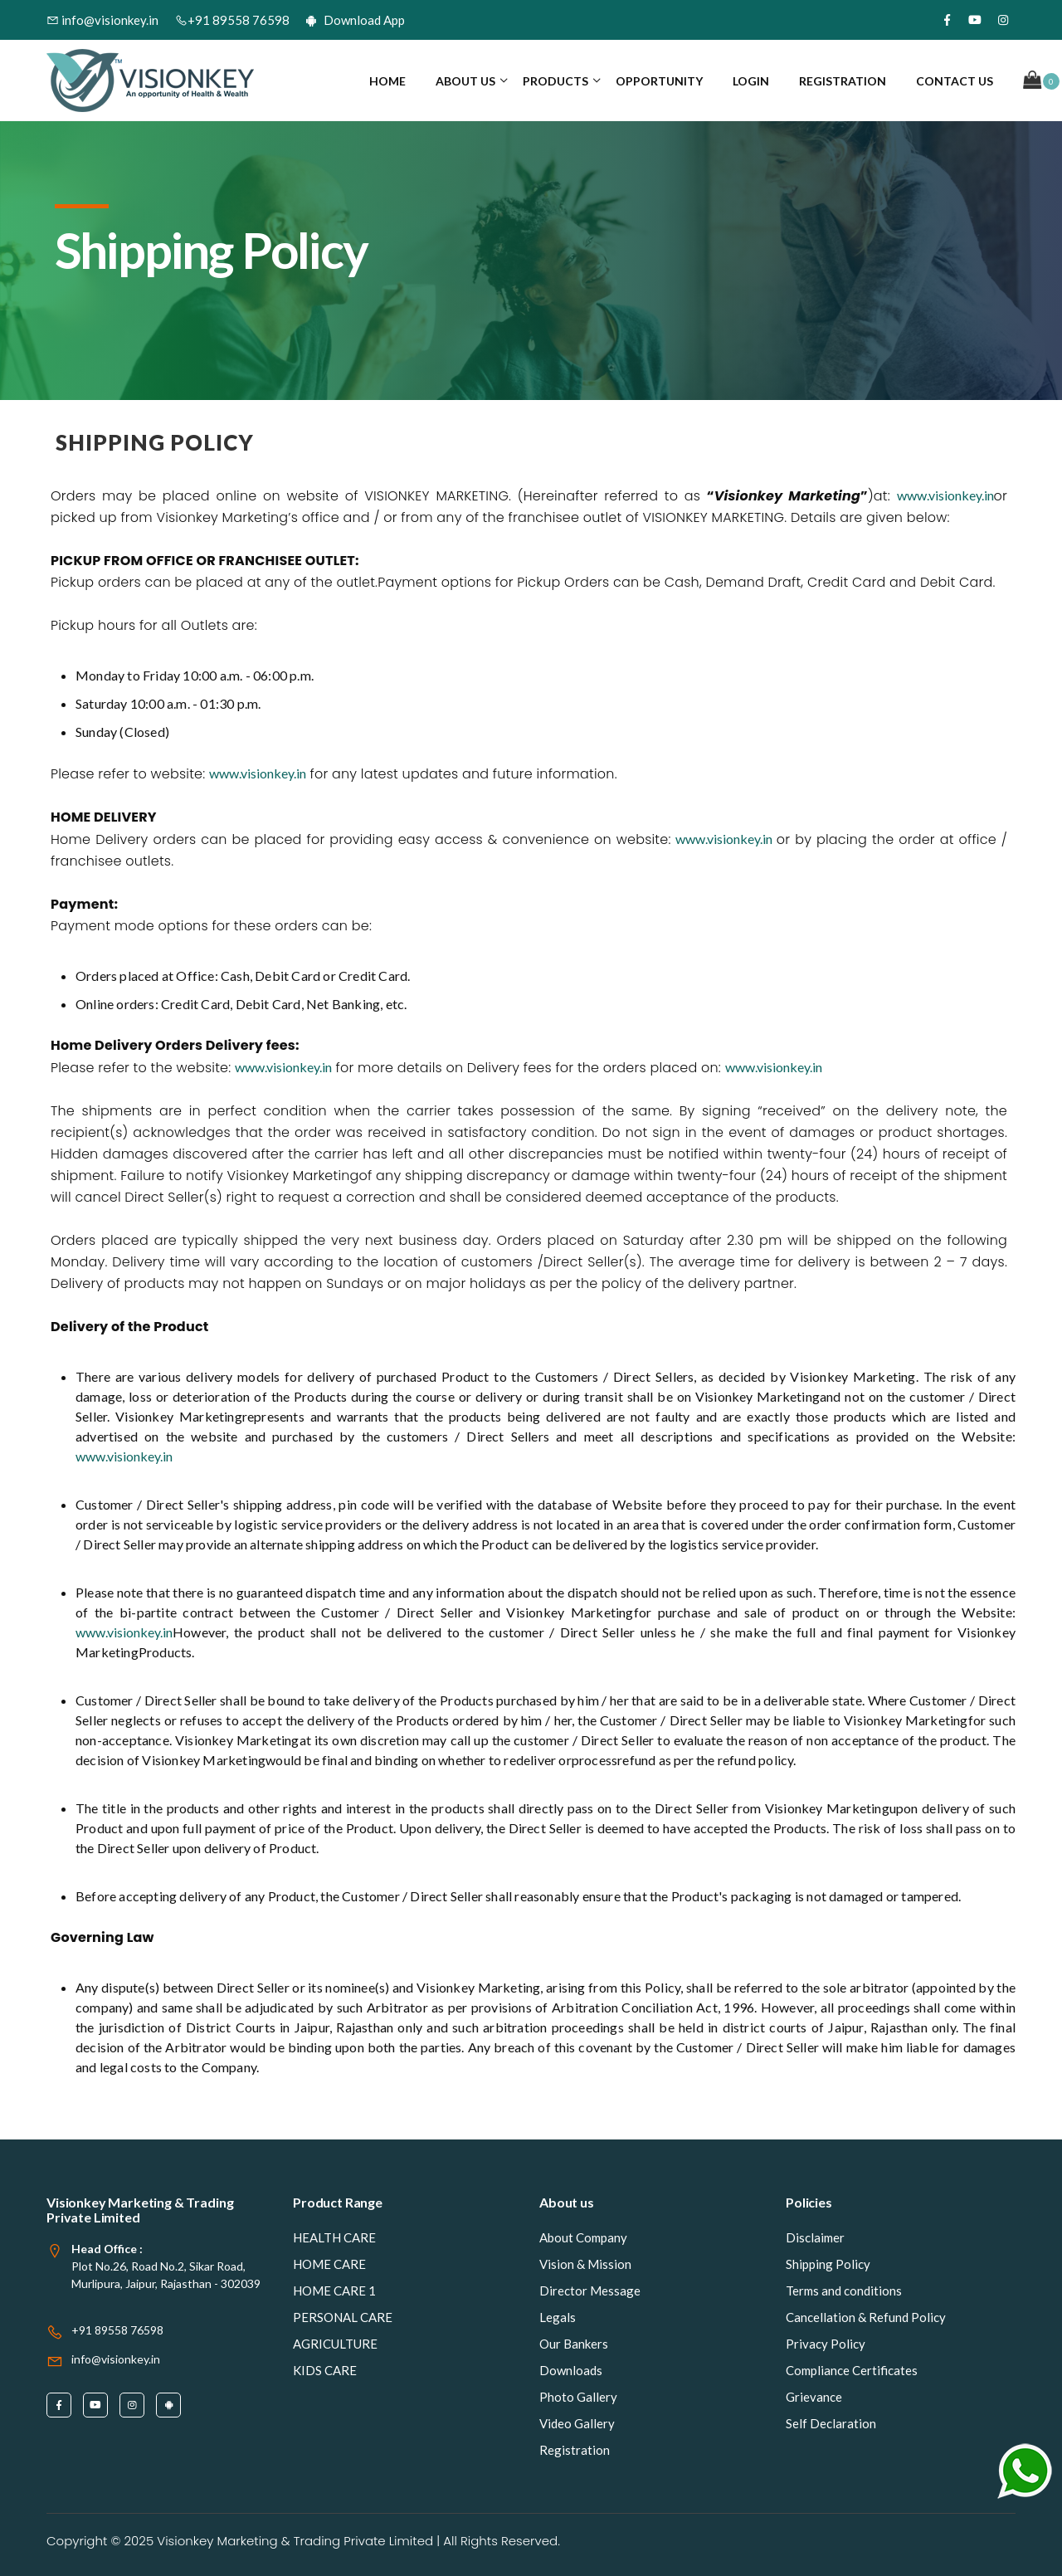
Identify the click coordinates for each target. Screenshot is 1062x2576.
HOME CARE (329, 2263)
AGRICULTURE (335, 2343)
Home (387, 81)
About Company (583, 2237)
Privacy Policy (825, 2343)
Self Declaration (831, 2423)
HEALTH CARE (334, 2237)
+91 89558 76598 (232, 19)
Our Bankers (573, 2343)
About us (465, 81)
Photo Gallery (578, 2396)
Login (751, 81)
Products (555, 81)
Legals (557, 2317)
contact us (954, 81)
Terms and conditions (844, 2290)
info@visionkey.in (102, 19)
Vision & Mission (585, 2263)
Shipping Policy (828, 2263)
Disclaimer (815, 2237)
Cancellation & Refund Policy (866, 2317)
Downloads (570, 2370)
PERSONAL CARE (342, 2317)
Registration (842, 81)
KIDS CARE (325, 2370)
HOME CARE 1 (334, 2290)
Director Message (590, 2290)
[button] (1041, 81)
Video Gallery (577, 2423)
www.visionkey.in (945, 495)
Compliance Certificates (852, 2370)
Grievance (814, 2396)
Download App (355, 19)
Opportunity (659, 81)
